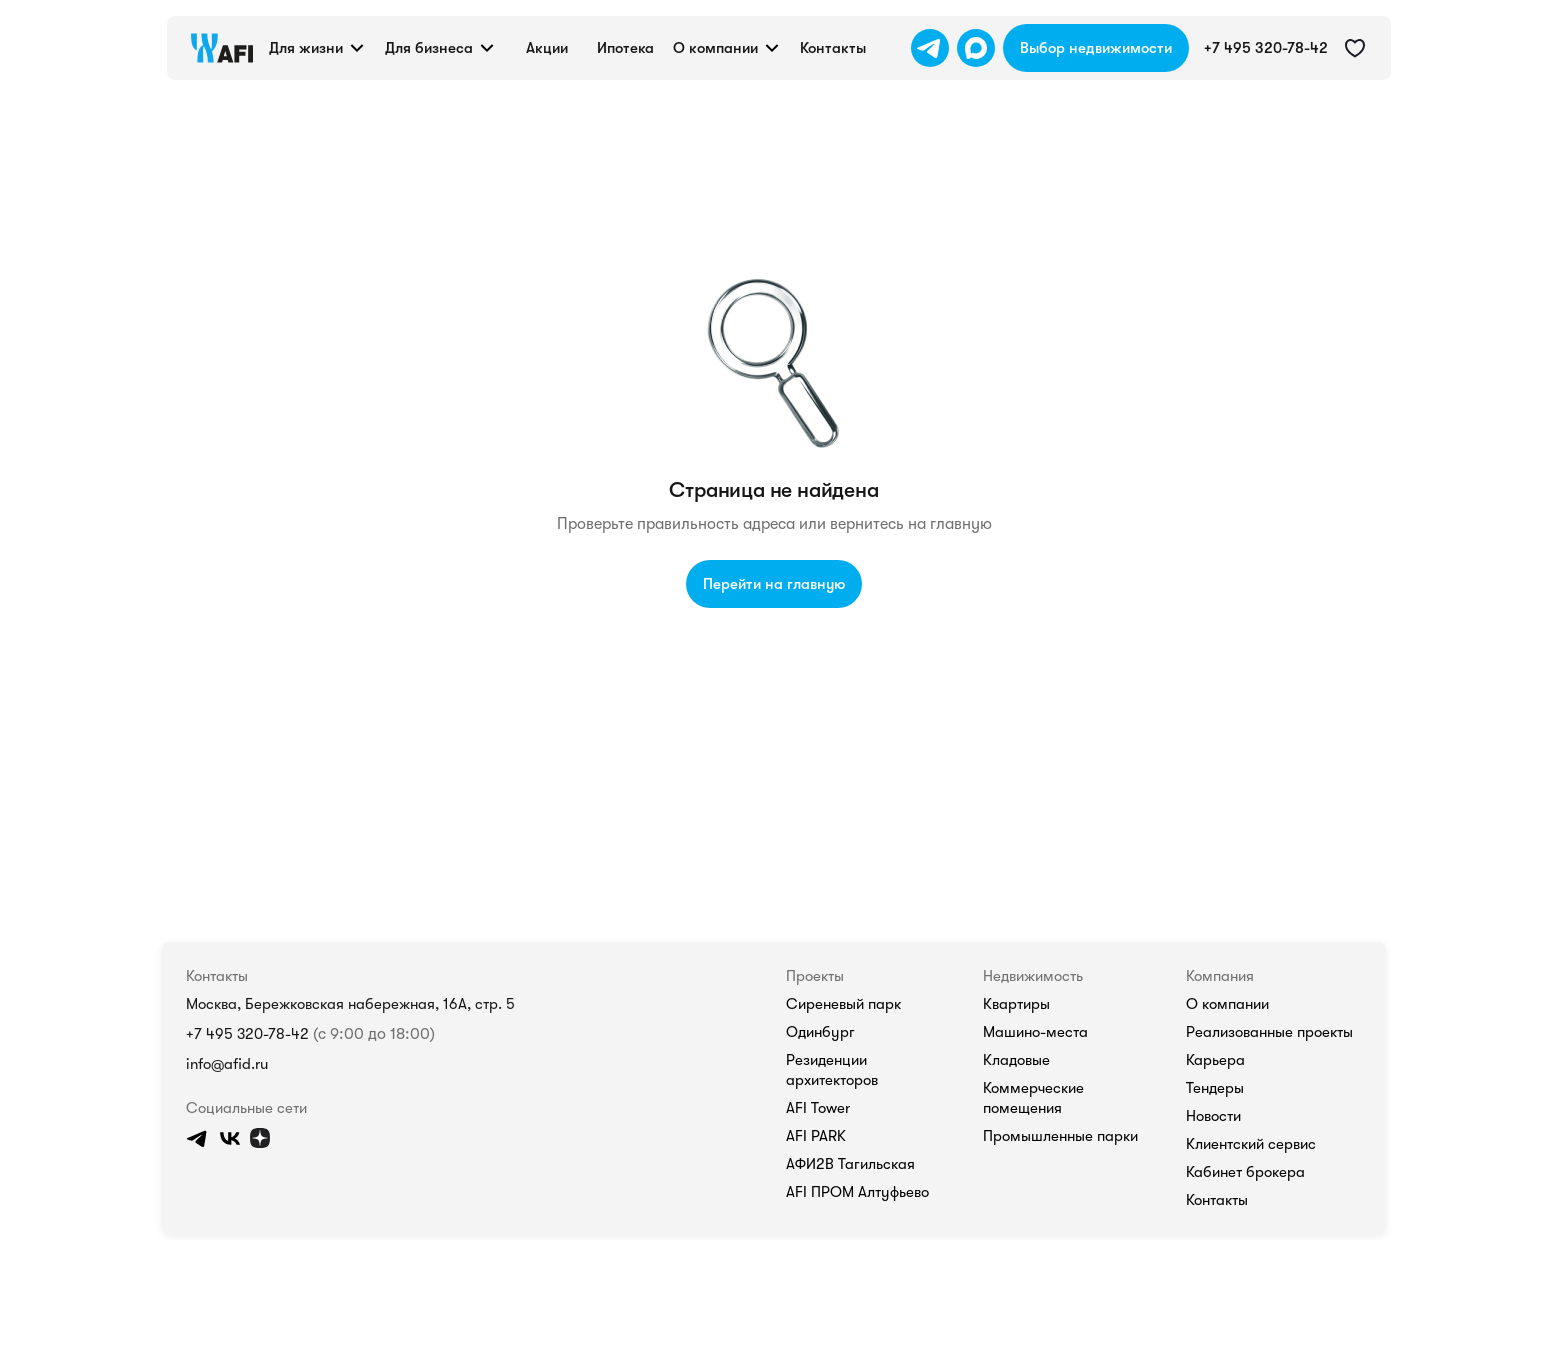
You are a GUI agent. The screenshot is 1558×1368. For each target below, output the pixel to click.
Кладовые (1016, 1060)
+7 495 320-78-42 (247, 1034)
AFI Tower (818, 1108)
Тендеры (1215, 1088)
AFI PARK (816, 1136)
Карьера (1215, 1060)
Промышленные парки (1060, 1136)
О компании (1227, 1004)
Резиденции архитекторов (832, 1070)
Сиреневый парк (843, 1004)
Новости (1213, 1116)
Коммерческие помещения (1033, 1098)
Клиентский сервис (1251, 1144)
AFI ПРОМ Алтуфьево (857, 1192)
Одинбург (820, 1032)
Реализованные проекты (1269, 1032)
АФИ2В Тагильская (850, 1164)
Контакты (1217, 1200)
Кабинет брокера (1245, 1172)
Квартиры (1016, 1004)
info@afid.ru (227, 1064)
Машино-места (1035, 1032)
